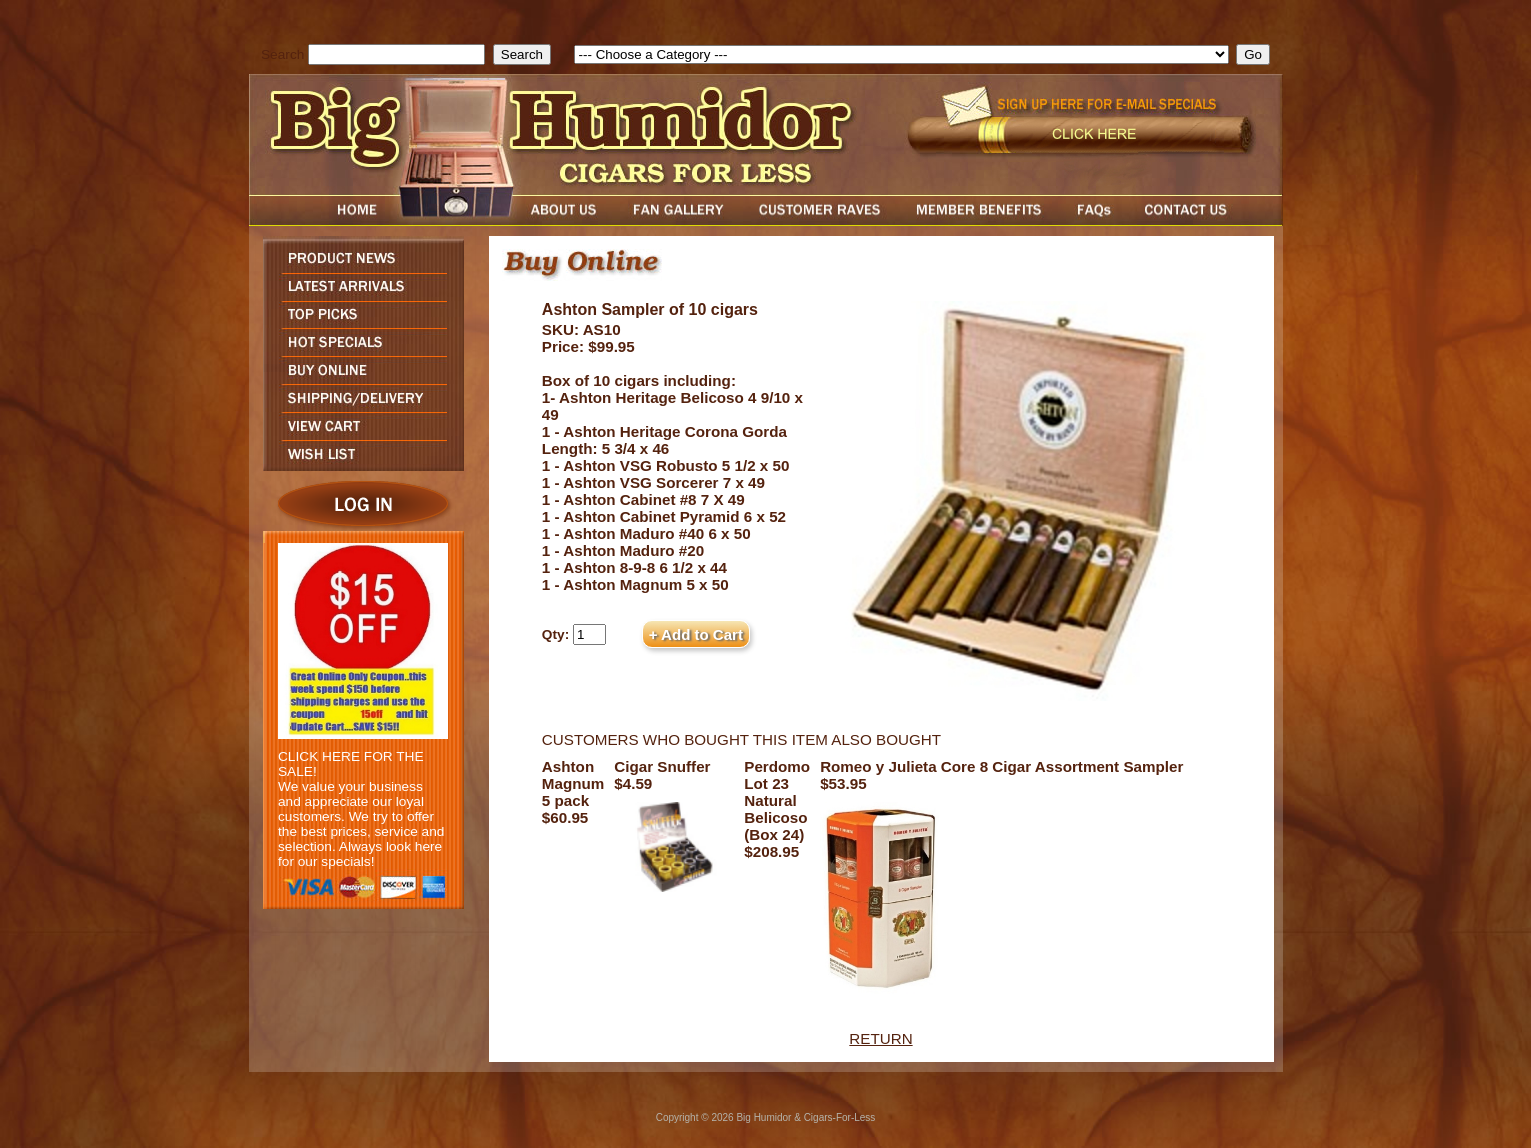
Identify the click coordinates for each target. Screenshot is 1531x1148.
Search (282, 54)
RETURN (880, 1038)
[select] (901, 54)
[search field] (396, 54)
